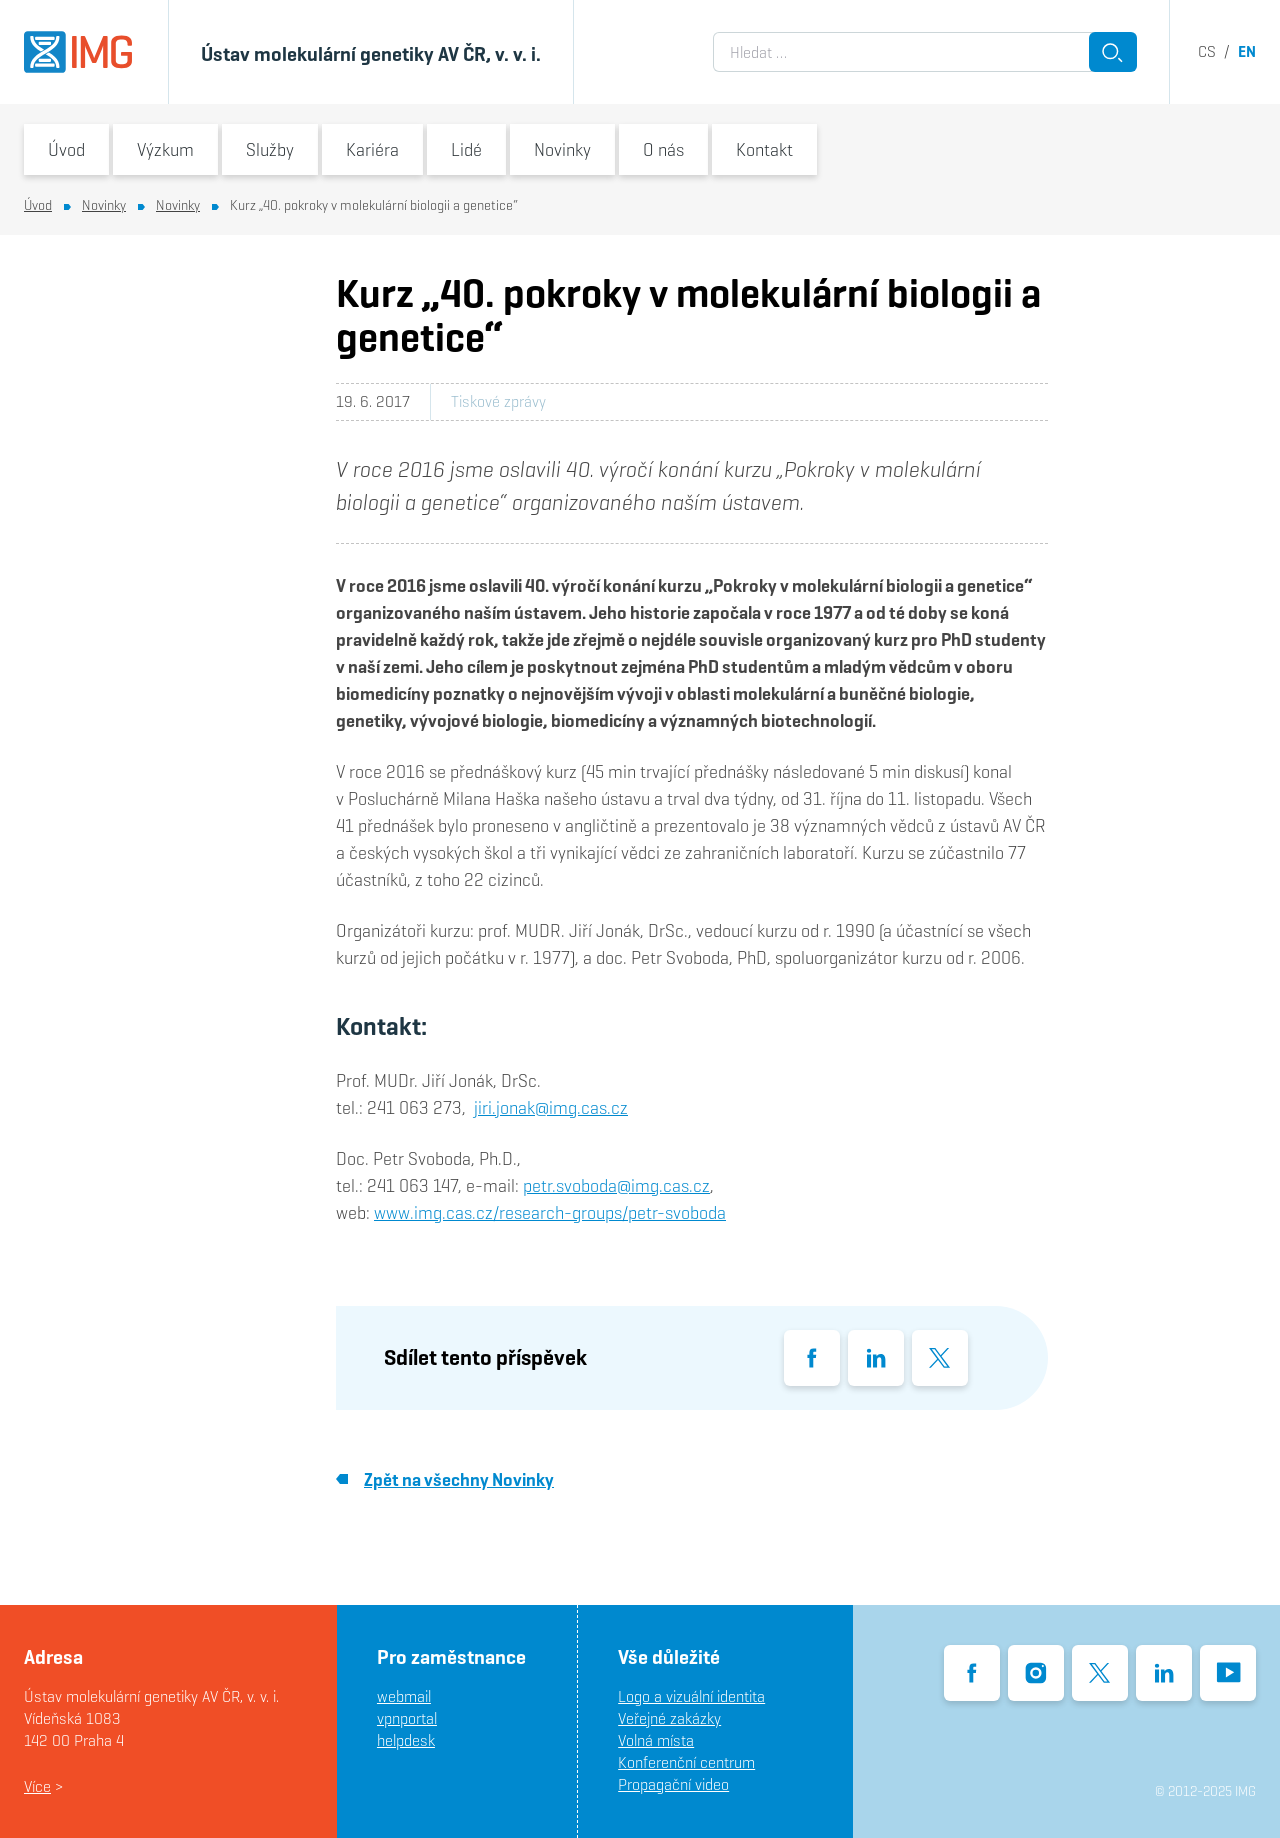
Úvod (66, 149)
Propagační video (673, 1784)
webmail (404, 1696)
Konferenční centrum (686, 1762)
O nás (663, 149)
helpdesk (406, 1740)
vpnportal (407, 1718)
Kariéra (372, 149)
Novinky (562, 149)
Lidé (466, 149)
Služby (270, 149)
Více (37, 1786)
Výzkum (165, 149)
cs (1207, 51)
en (1247, 51)
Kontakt (764, 149)
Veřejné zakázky (669, 1718)
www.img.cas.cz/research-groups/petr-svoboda (550, 1212)
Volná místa (656, 1740)
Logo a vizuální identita (691, 1696)
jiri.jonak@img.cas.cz (551, 1107)
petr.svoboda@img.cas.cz (616, 1185)
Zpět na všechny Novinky (445, 1479)
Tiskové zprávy (498, 401)
